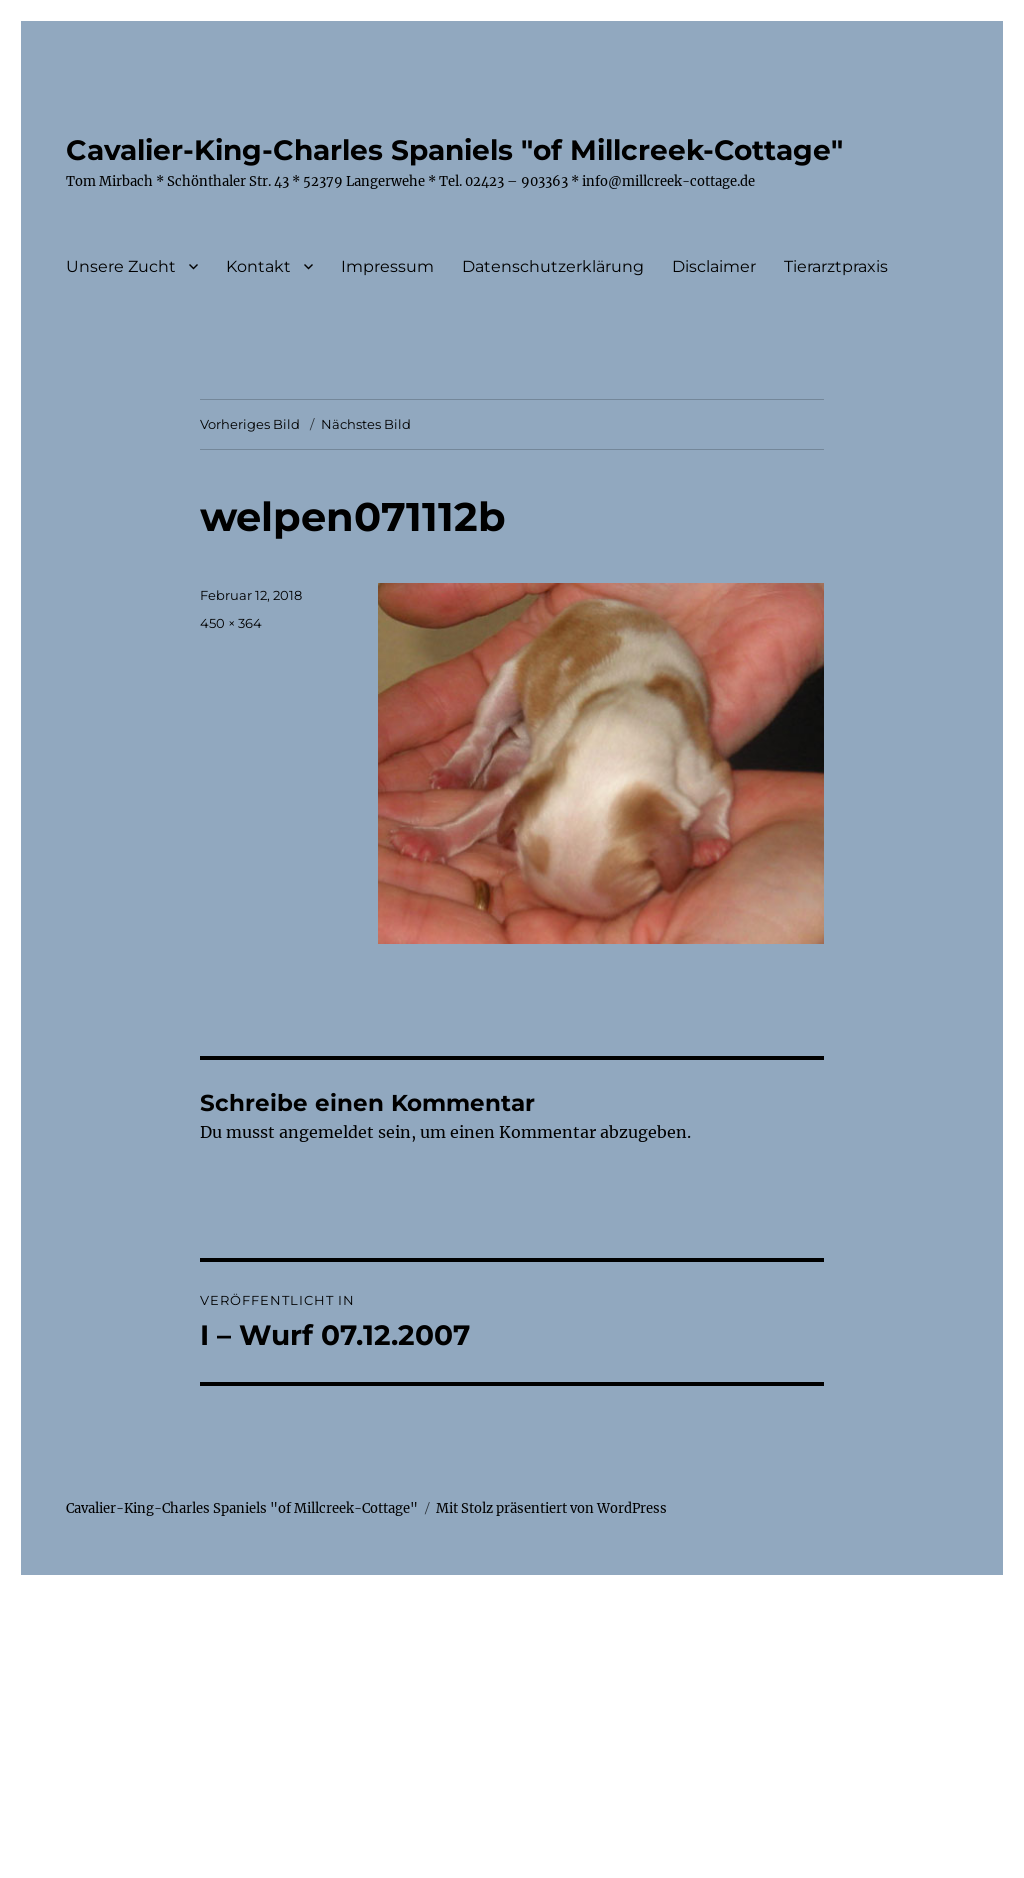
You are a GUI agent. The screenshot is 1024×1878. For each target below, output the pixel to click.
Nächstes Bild (366, 424)
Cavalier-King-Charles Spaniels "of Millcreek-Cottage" (454, 150)
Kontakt (258, 266)
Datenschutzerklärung (553, 266)
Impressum (387, 266)
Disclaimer (714, 266)
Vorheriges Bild (250, 424)
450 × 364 (231, 623)
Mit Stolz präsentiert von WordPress (551, 1508)
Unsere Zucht (121, 266)
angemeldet (326, 1132)
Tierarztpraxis (836, 266)
